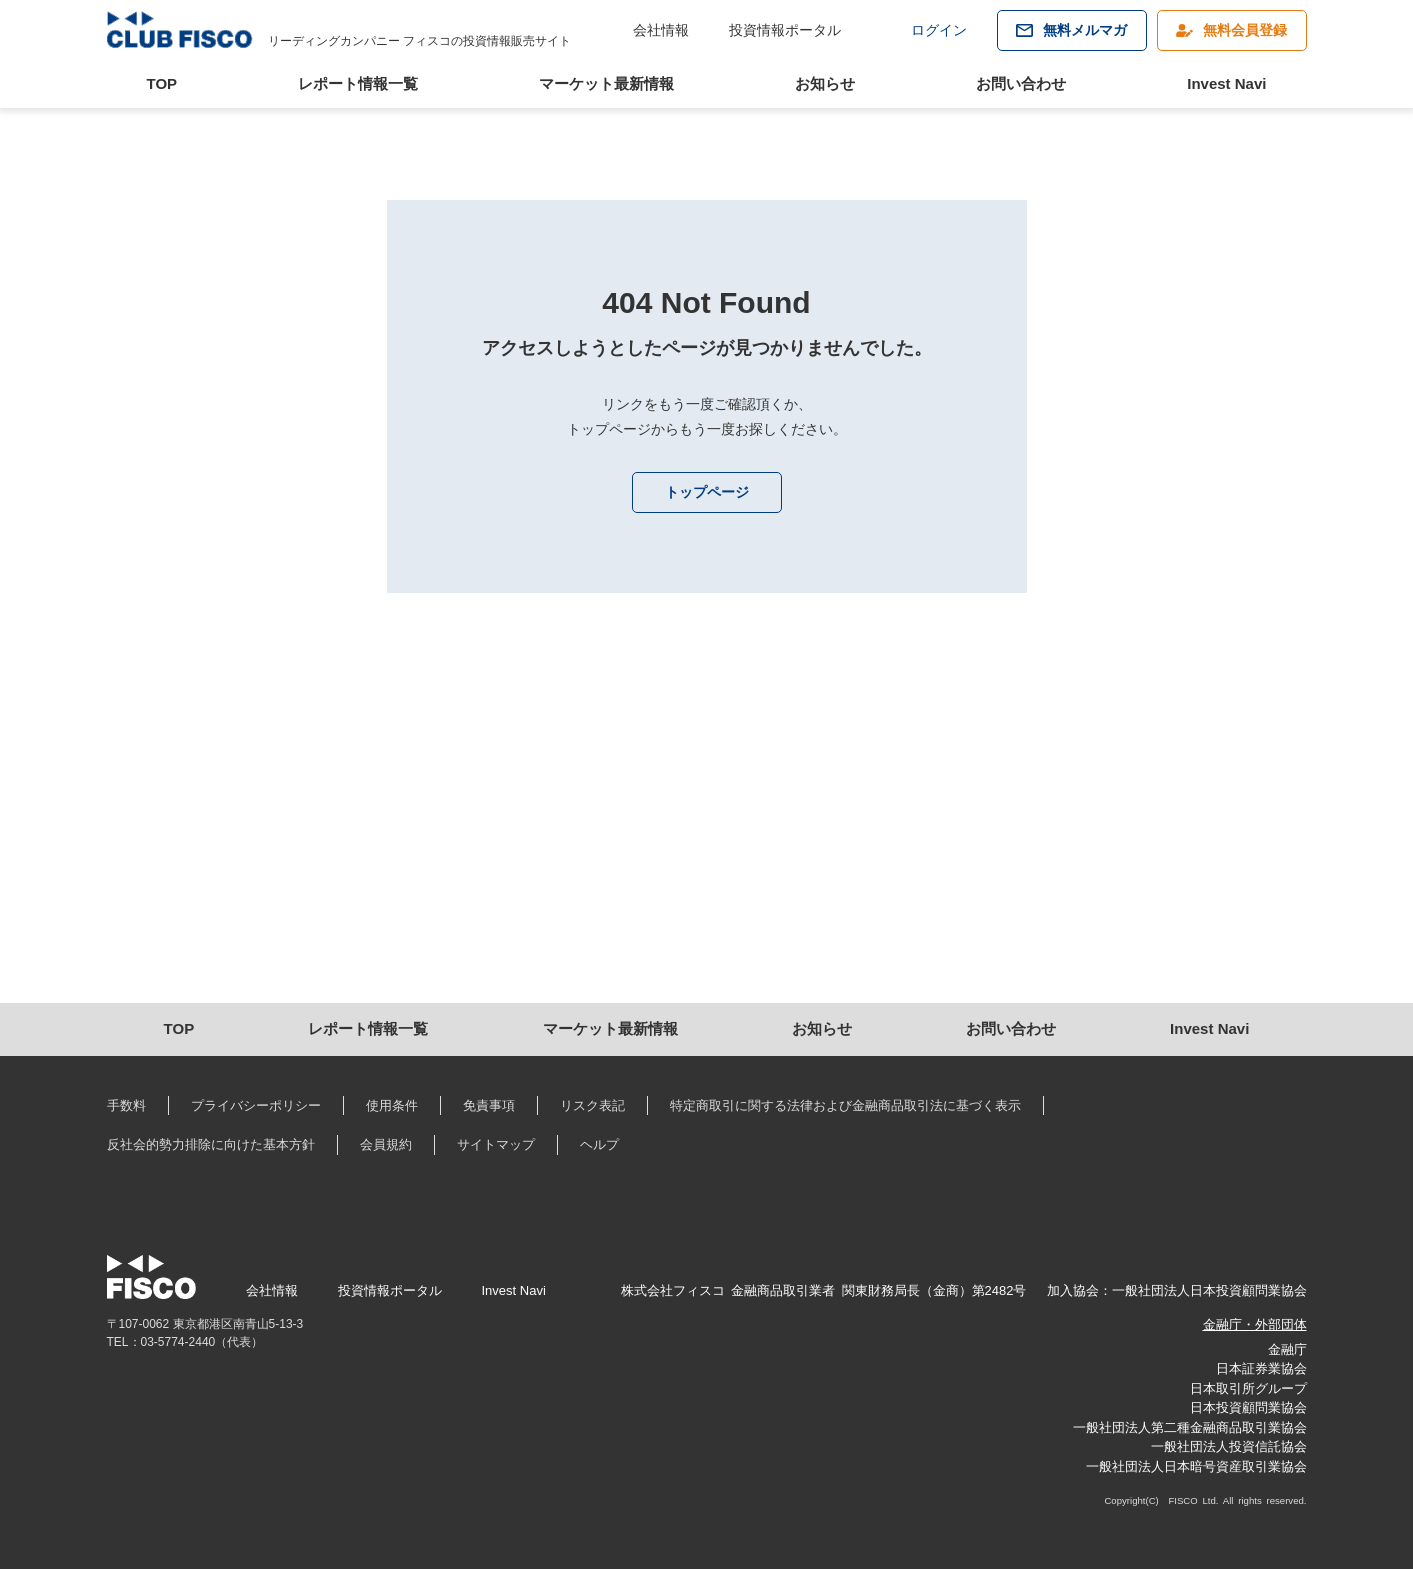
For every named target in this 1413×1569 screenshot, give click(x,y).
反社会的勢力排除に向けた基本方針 (211, 1144)
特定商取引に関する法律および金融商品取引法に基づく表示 (845, 1105)
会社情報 (661, 30)
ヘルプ (599, 1144)
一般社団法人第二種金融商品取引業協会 (1190, 1427)
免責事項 (489, 1105)
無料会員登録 (1245, 30)
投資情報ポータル (785, 30)
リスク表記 (592, 1105)
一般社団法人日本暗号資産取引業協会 (1196, 1466)
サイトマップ (496, 1144)
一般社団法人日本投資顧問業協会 (1209, 1290)
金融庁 (1287, 1349)
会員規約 (386, 1144)
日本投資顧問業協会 (1248, 1407)
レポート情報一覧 (358, 83)
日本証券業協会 (1261, 1368)
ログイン (939, 30)
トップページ (707, 492)
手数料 (126, 1105)
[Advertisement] (706, 833)
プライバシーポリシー (256, 1105)
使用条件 (392, 1105)
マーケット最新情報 (606, 83)
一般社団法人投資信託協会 (1229, 1446)
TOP (162, 83)
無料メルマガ (1085, 30)
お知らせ (825, 83)
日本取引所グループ (1248, 1388)
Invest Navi (1226, 83)
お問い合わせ (1021, 83)
